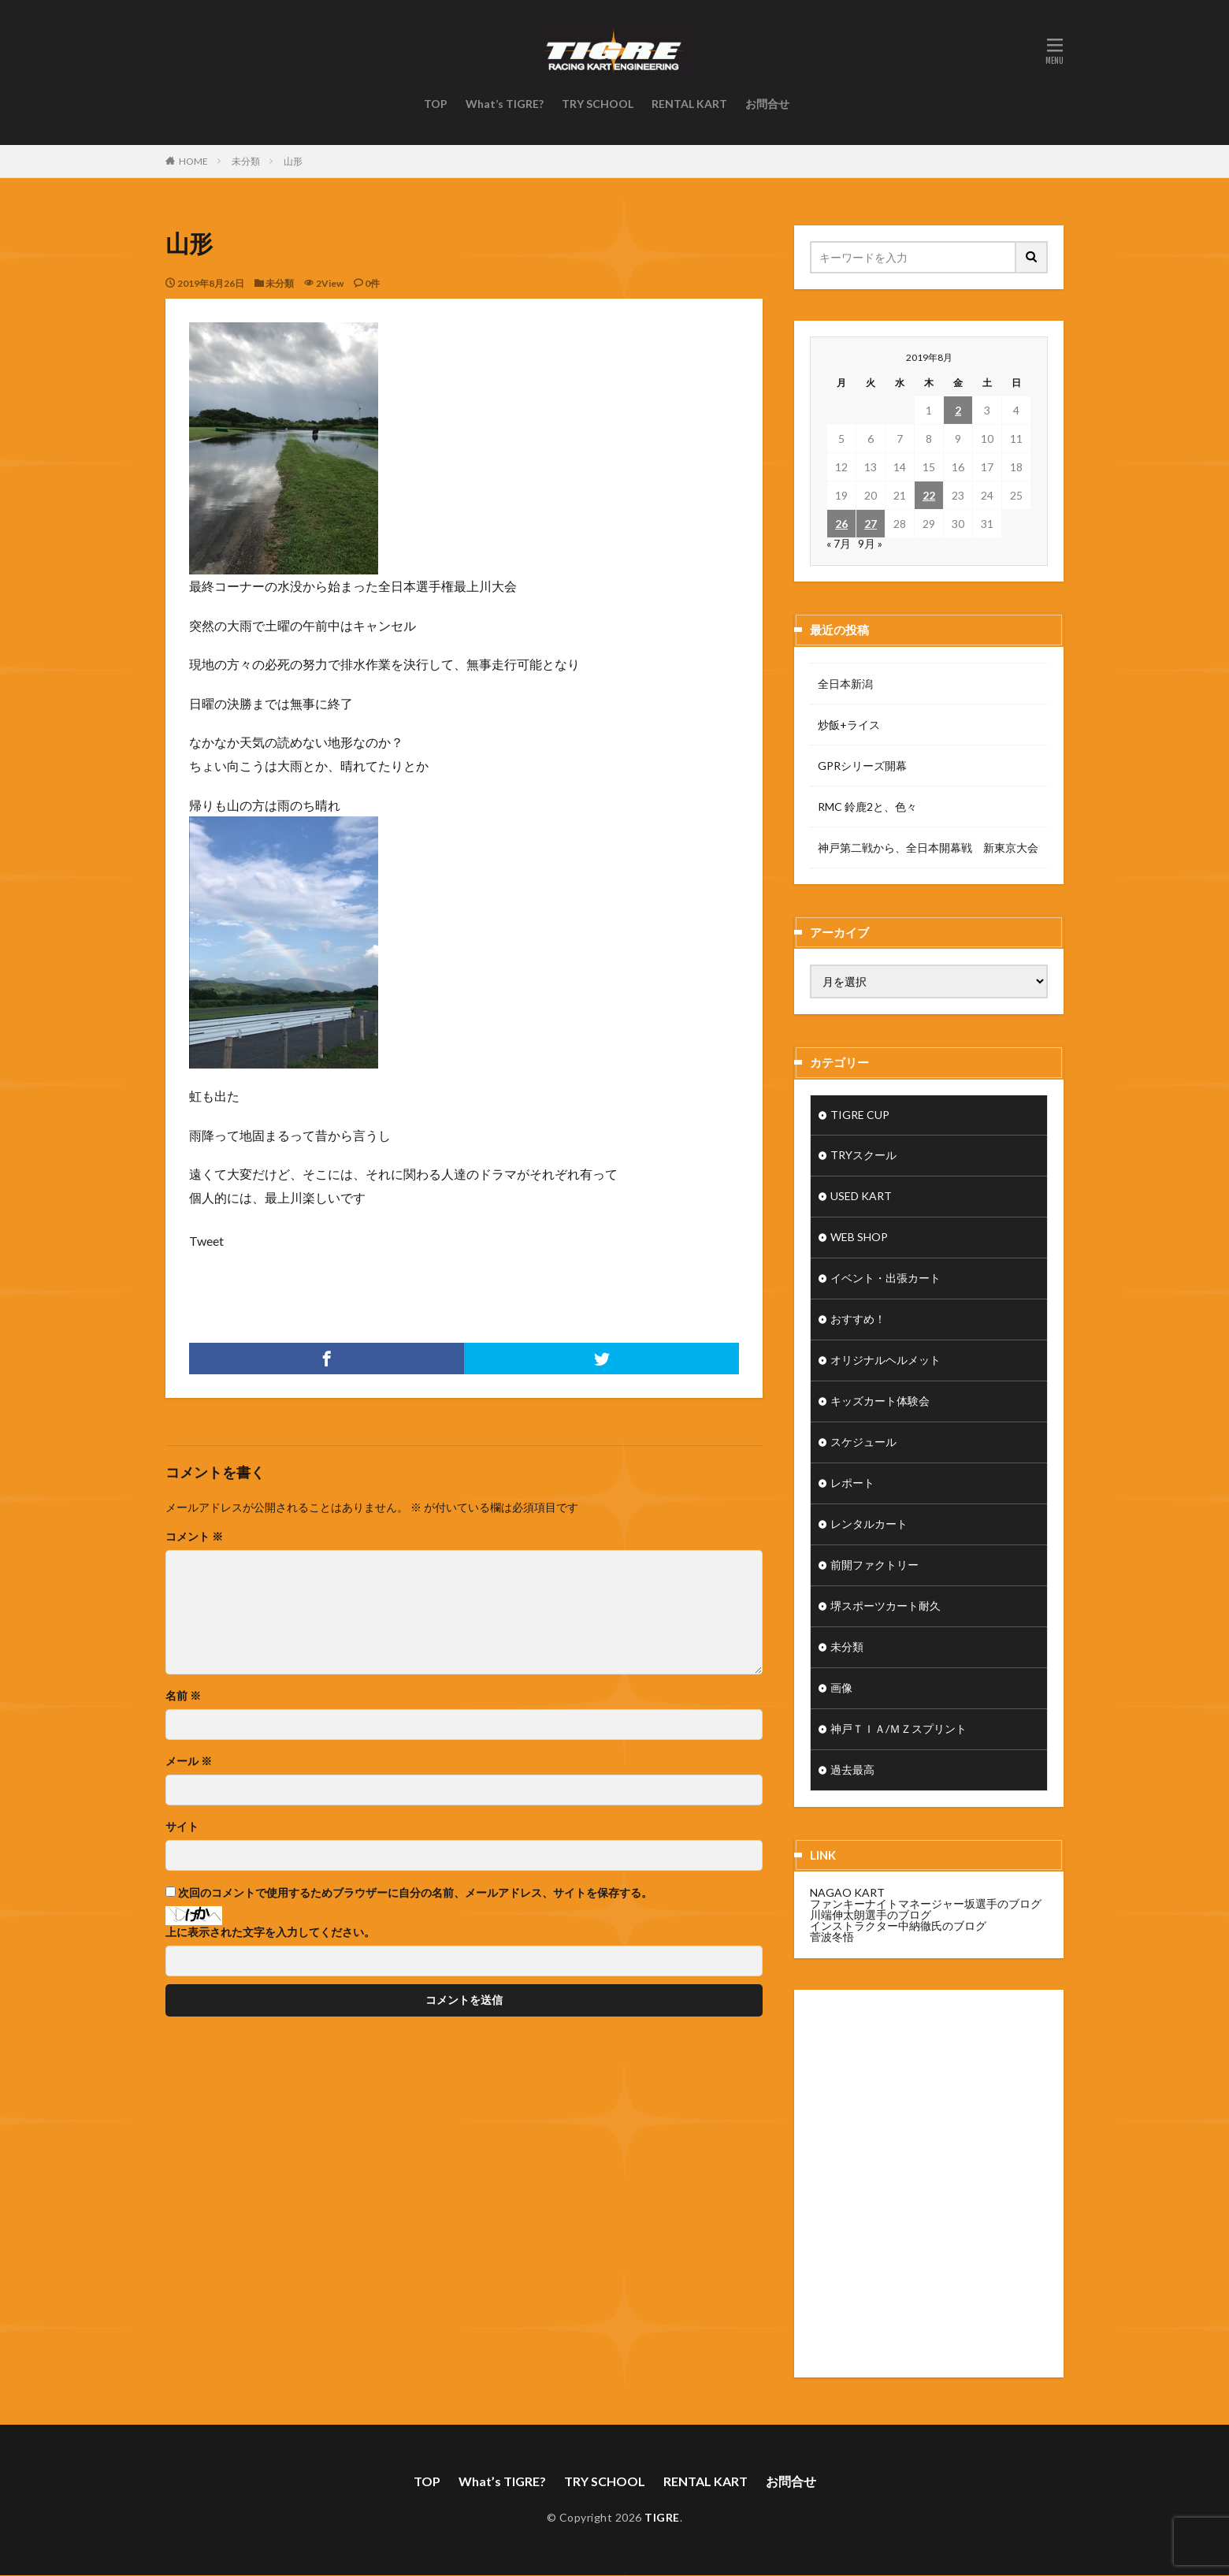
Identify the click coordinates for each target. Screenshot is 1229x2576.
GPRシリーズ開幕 (862, 765)
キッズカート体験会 (880, 1402)
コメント (194, 1536)
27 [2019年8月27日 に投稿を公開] (870, 523)
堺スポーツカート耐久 (885, 1607)
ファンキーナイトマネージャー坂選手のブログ (925, 1904)
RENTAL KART (689, 103)
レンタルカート (869, 1525)
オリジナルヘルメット (885, 1361)
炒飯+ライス (849, 724)
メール (188, 1761)
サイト (182, 1826)
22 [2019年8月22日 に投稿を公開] (929, 495)
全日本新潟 (845, 683)
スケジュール (863, 1443)
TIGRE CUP (859, 1115)
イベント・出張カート (885, 1279)
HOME (193, 161)
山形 (293, 161)
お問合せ (767, 103)
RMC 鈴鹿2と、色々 (867, 806)
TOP (435, 103)
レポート (852, 1484)
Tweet (206, 1240)
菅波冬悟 (832, 1937)
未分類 (246, 161)
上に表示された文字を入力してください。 (270, 1932)
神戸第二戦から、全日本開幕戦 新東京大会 (928, 847)
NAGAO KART (847, 1893)
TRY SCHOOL (597, 103)
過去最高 (852, 1771)
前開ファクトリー (874, 1566)
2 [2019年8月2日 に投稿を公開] (958, 410)
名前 (183, 1695)
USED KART (861, 1197)
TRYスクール (863, 1156)
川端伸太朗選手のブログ (870, 1915)
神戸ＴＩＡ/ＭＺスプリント (898, 1730)
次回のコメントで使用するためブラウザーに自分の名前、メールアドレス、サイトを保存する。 (415, 1892)
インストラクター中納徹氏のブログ (898, 1926)
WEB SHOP (859, 1238)
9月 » (870, 543)
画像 (841, 1689)
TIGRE (662, 2518)
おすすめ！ (858, 1320)
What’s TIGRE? (505, 103)
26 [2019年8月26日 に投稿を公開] (841, 523)
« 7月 (838, 543)
